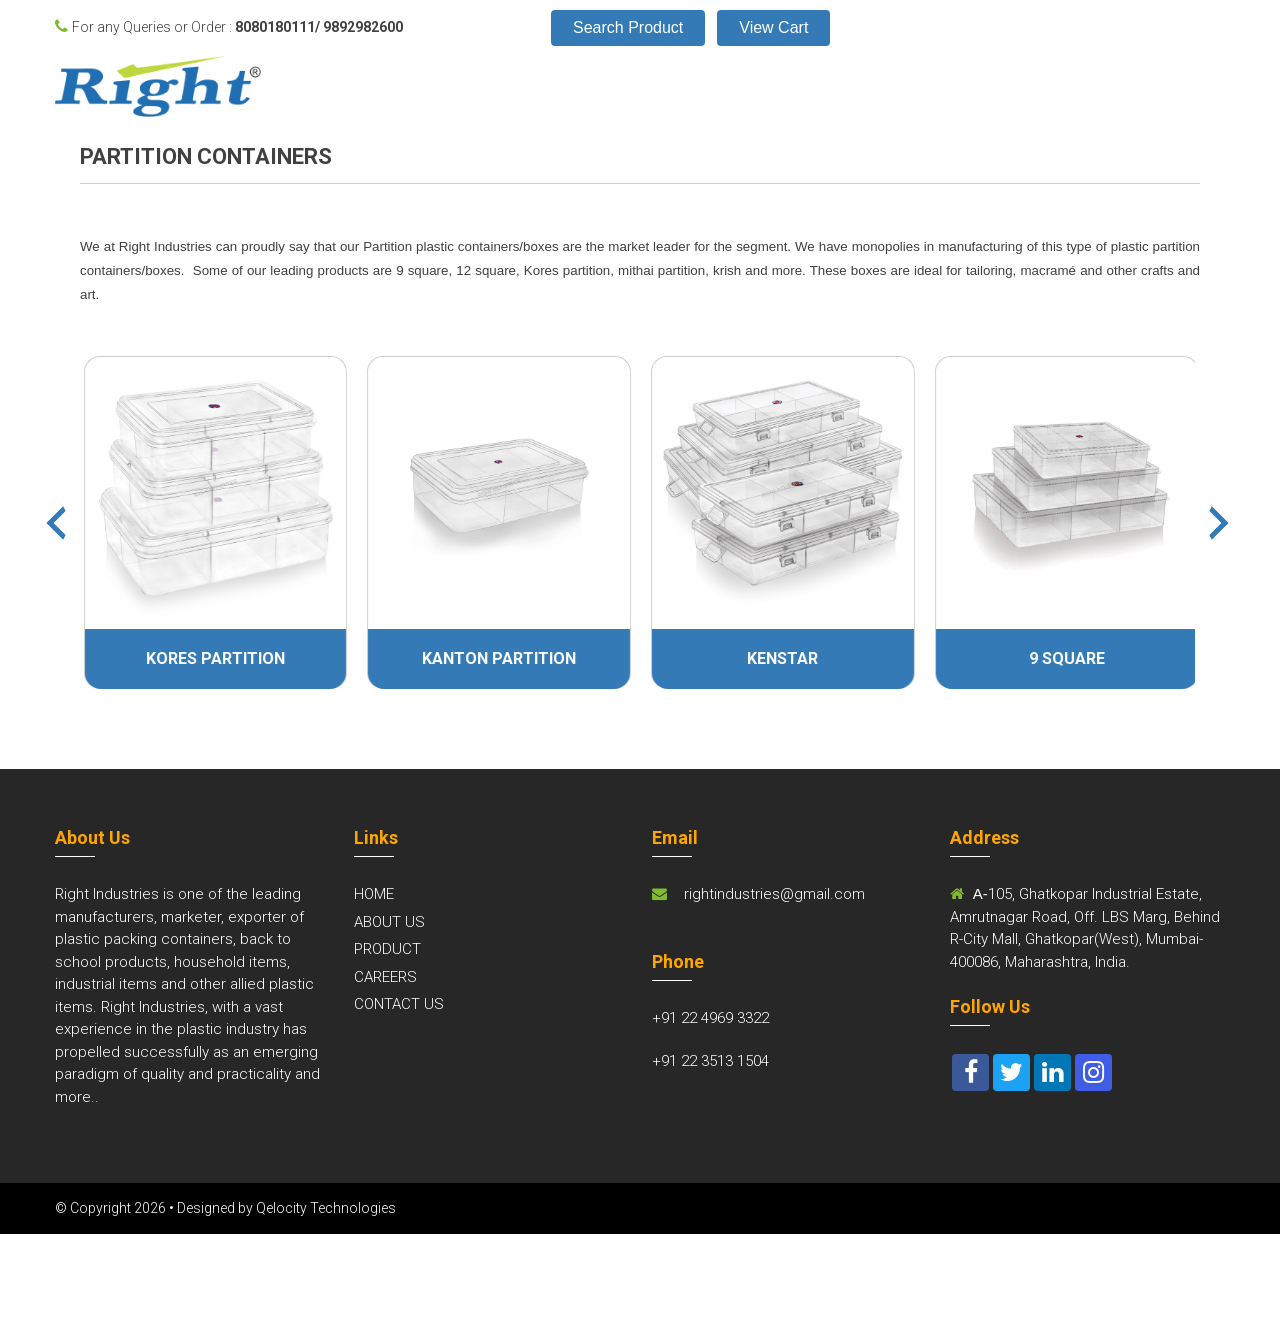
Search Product (628, 27)
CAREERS (385, 977)
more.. (77, 1097)
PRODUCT (387, 949)
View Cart (773, 27)
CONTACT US (399, 1004)
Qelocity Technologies (326, 1208)
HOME (374, 894)
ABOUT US (389, 922)
